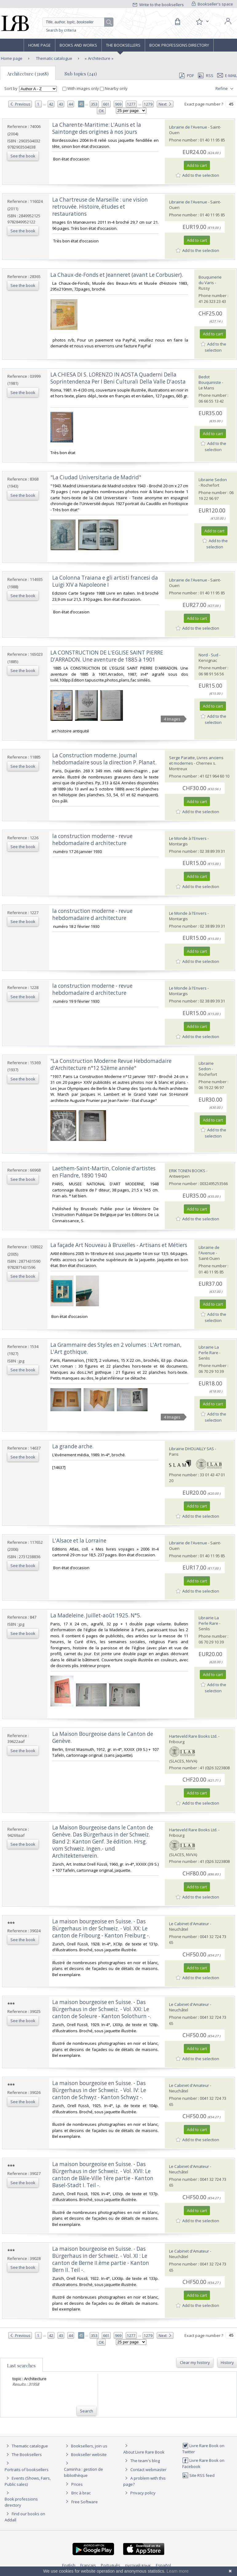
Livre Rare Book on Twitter (203, 2448)
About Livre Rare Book (143, 2452)
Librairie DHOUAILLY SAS (191, 1448)
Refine (225, 89)
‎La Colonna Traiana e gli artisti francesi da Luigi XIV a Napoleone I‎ (105, 581)
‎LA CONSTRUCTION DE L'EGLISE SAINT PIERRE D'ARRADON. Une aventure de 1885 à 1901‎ (106, 656)
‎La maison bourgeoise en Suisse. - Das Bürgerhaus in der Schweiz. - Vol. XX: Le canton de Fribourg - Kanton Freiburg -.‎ (101, 1928)
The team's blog (141, 2461)
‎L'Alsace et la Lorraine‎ (79, 1540)
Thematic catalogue (53, 58)
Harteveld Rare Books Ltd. (193, 1736)
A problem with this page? (144, 2481)
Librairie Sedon (213, 479)
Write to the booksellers (158, 4)
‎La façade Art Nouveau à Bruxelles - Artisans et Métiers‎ (118, 1245)
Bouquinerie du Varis (210, 279)
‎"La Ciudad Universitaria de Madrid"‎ (95, 477)
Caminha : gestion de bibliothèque (83, 2472)
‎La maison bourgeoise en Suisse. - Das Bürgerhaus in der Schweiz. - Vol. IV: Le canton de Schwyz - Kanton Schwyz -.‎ (99, 2090)
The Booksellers (123, 45)
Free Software (84, 2502)
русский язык (138, 2565)
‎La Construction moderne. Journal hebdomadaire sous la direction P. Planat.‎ (104, 759)
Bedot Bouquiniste (210, 379)
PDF (186, 75)
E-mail (227, 75)
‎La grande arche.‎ (72, 1446)
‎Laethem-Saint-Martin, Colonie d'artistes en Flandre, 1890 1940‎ (104, 1172)
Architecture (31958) (28, 74)
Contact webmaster (145, 2469)
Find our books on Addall (25, 2517)
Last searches (21, 2365)
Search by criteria (61, 30)
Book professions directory (179, 45)
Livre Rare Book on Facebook (203, 2463)
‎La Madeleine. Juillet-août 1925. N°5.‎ (95, 1615)
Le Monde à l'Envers (188, 838)
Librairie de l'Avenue (188, 127)
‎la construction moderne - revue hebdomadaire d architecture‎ (92, 839)
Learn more (178, 2571)
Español (163, 2565)
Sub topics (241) (81, 74)
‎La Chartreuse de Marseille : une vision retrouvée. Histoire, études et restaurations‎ (100, 206)
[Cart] (177, 21)
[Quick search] (77, 22)
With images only (81, 88)
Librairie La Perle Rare (209, 1349)
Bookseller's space (212, 4)
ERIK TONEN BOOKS (187, 1170)
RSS (205, 75)
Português (110, 2565)
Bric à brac (81, 2493)
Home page (39, 45)
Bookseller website (85, 2454)
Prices (77, 2484)
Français (88, 2565)
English (68, 2565)
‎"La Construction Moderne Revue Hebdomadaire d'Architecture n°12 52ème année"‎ (111, 1064)
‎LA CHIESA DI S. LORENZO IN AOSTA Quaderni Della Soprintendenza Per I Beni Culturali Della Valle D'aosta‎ (118, 378)
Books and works (78, 45)
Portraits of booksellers (27, 2469)
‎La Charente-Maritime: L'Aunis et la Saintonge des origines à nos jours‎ (96, 128)
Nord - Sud (208, 655)
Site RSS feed (198, 2475)
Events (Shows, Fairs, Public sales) (28, 2481)
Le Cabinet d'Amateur (189, 1923)
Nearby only (114, 88)
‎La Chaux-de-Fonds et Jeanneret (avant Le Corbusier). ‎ (117, 274)
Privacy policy (139, 2493)
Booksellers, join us (85, 2446)
